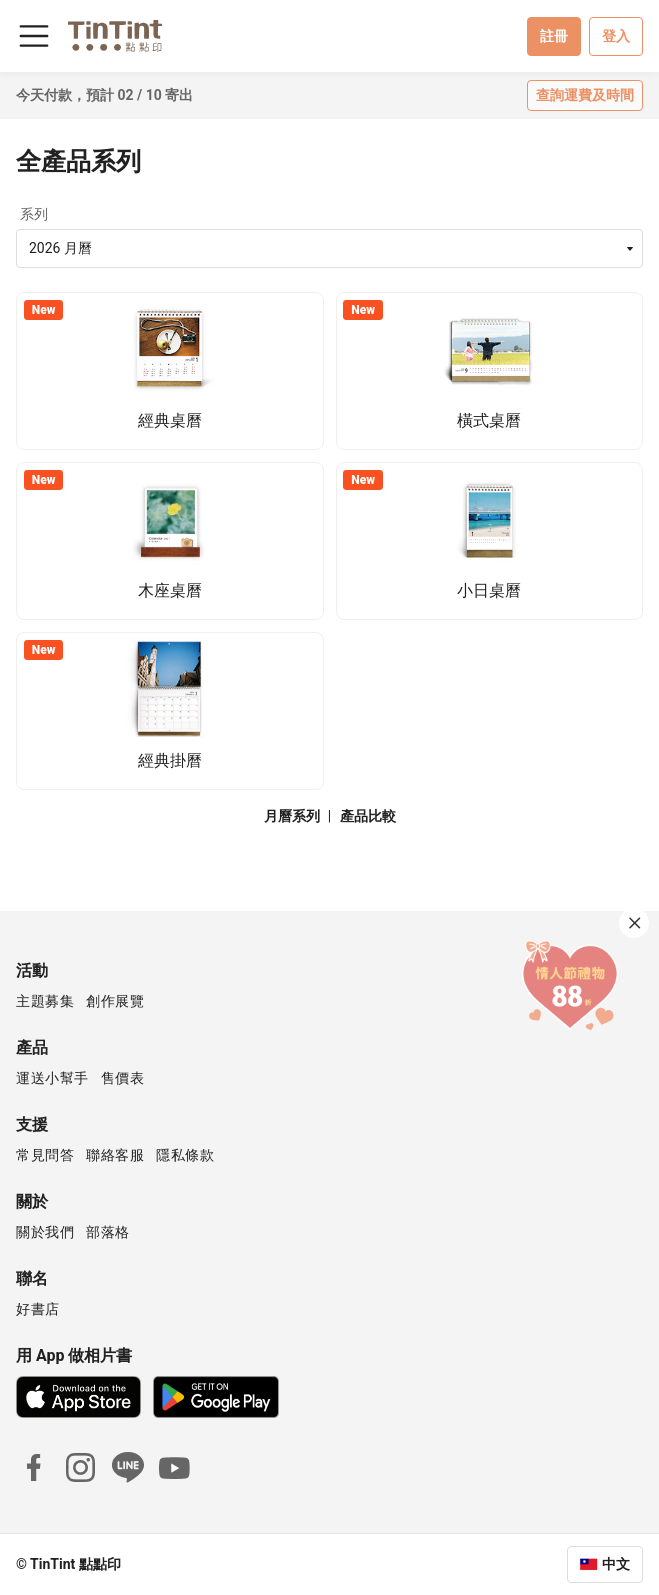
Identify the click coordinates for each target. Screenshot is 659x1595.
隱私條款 (185, 1155)
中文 (616, 1564)
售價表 (123, 1078)
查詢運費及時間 (585, 95)
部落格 (108, 1232)
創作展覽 (115, 1001)
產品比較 (368, 816)
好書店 (38, 1309)
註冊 (554, 36)
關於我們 (45, 1232)
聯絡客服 (115, 1155)
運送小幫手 (52, 1078)
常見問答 (45, 1155)
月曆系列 (292, 816)
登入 (616, 36)
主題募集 (45, 1001)
